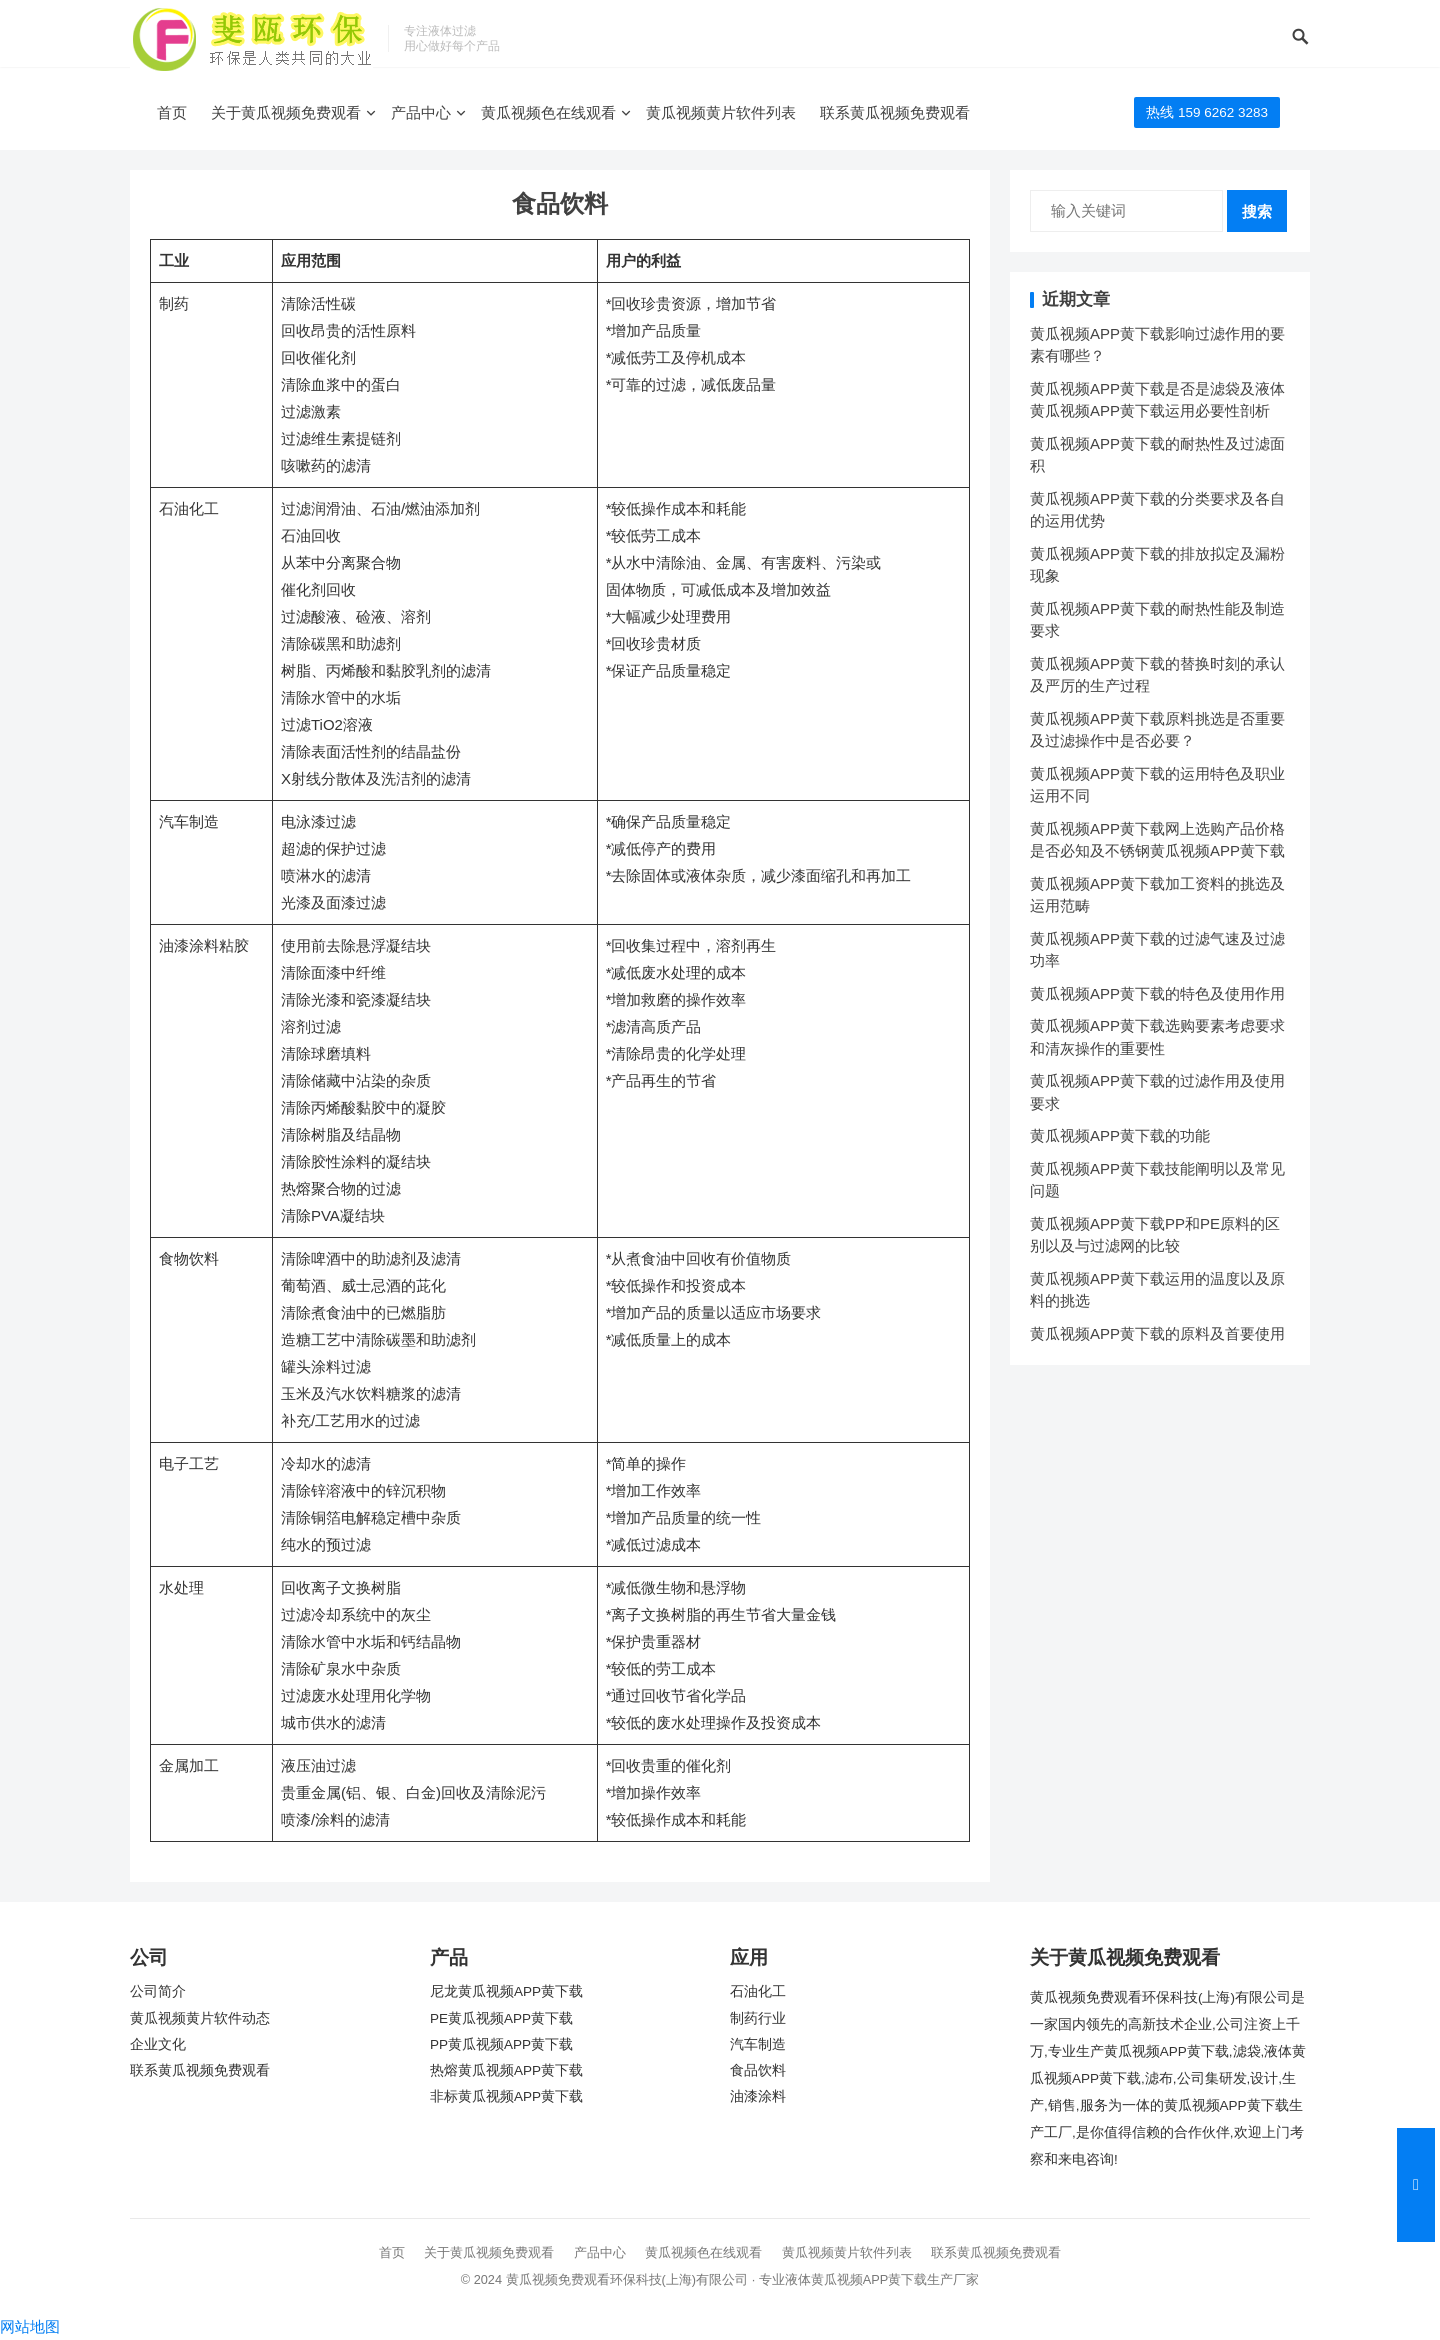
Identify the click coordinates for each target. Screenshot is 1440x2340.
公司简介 (158, 1991)
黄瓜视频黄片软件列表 (721, 112)
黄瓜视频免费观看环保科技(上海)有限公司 (627, 2279)
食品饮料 (758, 2070)
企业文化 (158, 2044)
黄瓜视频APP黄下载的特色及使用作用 (1157, 993)
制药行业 (758, 2018)
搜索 (1257, 211)
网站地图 (30, 2326)
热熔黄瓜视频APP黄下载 (506, 2070)
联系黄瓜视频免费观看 (895, 112)
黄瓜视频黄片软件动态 (200, 2018)
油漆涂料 (758, 2096)
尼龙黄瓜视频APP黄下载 (506, 1991)
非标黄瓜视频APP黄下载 (506, 2096)
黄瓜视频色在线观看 (548, 112)
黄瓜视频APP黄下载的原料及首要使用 (1157, 1333)
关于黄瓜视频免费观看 (286, 112)
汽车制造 (758, 2044)
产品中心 (421, 112)
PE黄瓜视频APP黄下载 (501, 2018)
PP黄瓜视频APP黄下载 (501, 2044)
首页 (172, 112)
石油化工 (758, 1991)
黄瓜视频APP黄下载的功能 (1120, 1135)
